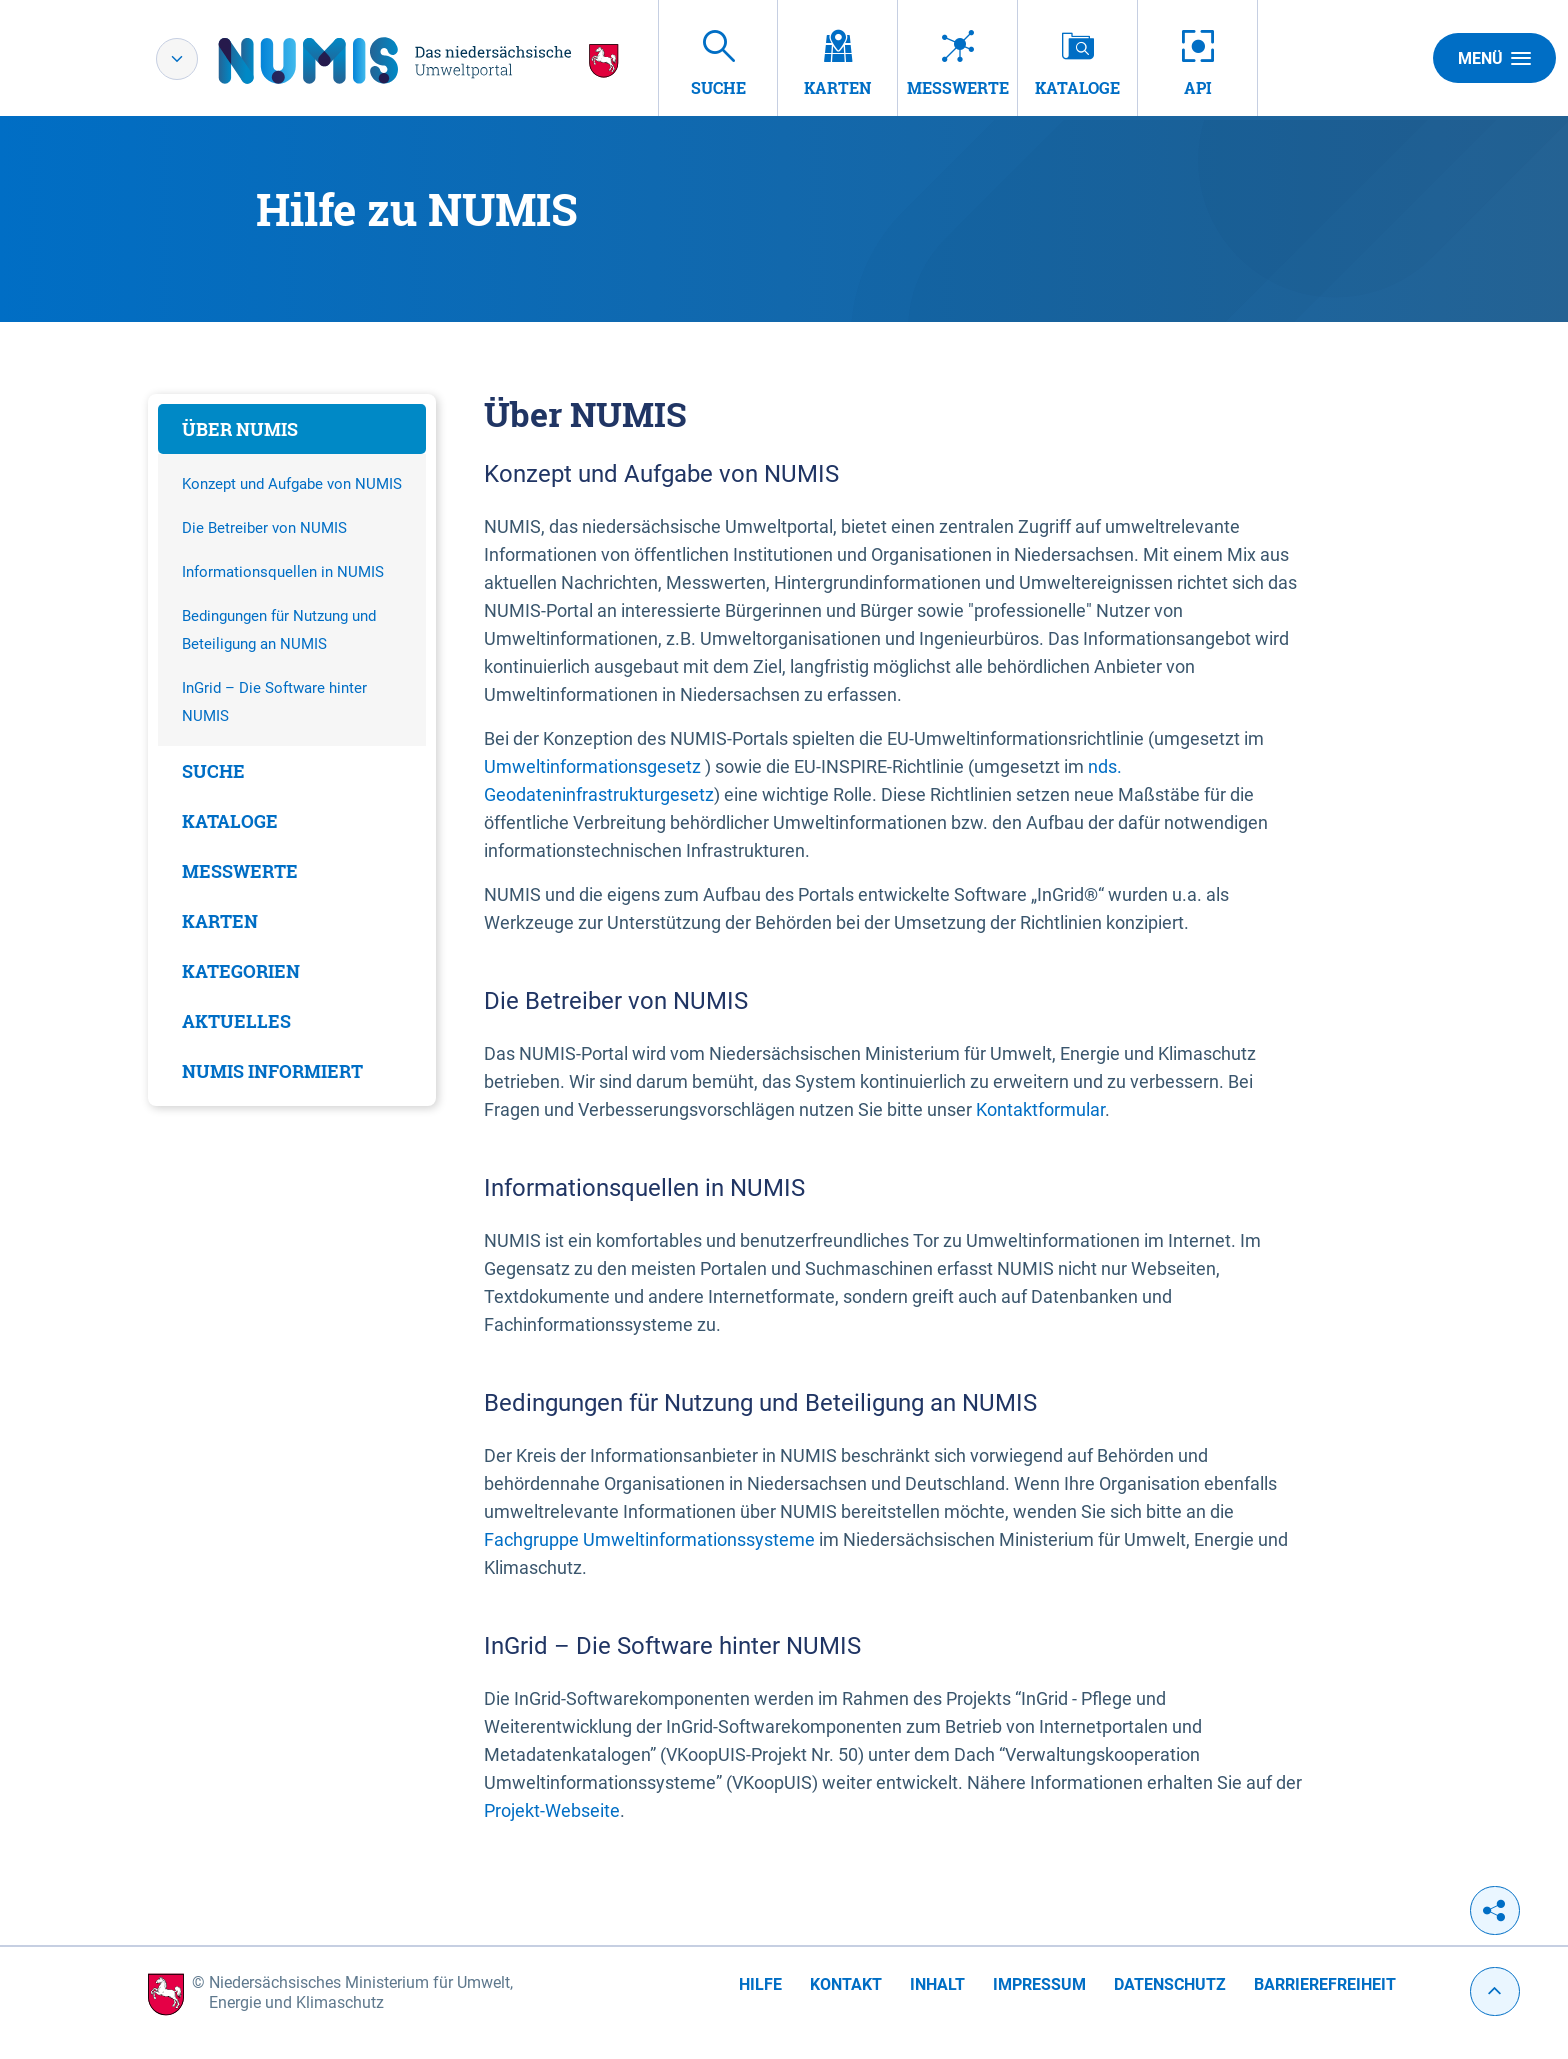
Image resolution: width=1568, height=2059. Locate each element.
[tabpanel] (292, 750)
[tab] (292, 429)
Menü (1494, 58)
